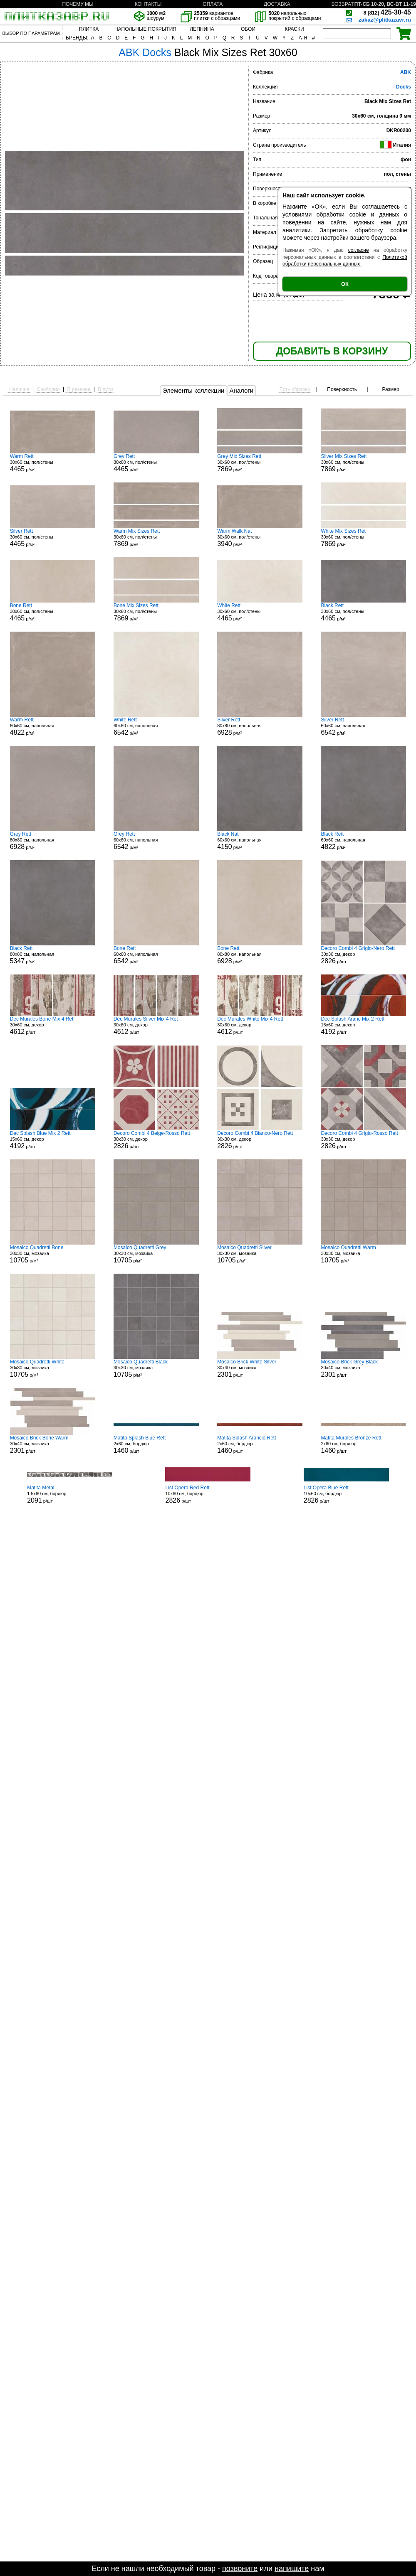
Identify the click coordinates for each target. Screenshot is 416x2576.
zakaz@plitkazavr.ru (385, 20)
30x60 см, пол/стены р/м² (52, 462)
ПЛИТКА (89, 29)
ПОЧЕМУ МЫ (77, 4)
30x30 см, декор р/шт (363, 954)
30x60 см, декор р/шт (52, 1025)
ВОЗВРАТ (343, 4)
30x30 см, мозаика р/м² (52, 1254)
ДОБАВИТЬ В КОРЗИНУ (332, 351)
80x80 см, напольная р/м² (259, 726)
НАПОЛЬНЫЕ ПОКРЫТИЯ (145, 29)
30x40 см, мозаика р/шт (259, 1368)
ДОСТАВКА (277, 4)
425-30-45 (387, 12)
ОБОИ (248, 29)
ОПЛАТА (213, 4)
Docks (403, 87)
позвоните (240, 2568)
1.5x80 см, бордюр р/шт (69, 1494)
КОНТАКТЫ (148, 4)
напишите (292, 2568)
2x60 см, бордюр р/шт (156, 1444)
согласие (358, 250)
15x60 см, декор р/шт (363, 1025)
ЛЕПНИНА (202, 29)
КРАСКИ (294, 29)
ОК (345, 284)
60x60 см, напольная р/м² (52, 726)
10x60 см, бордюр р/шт (207, 1494)
